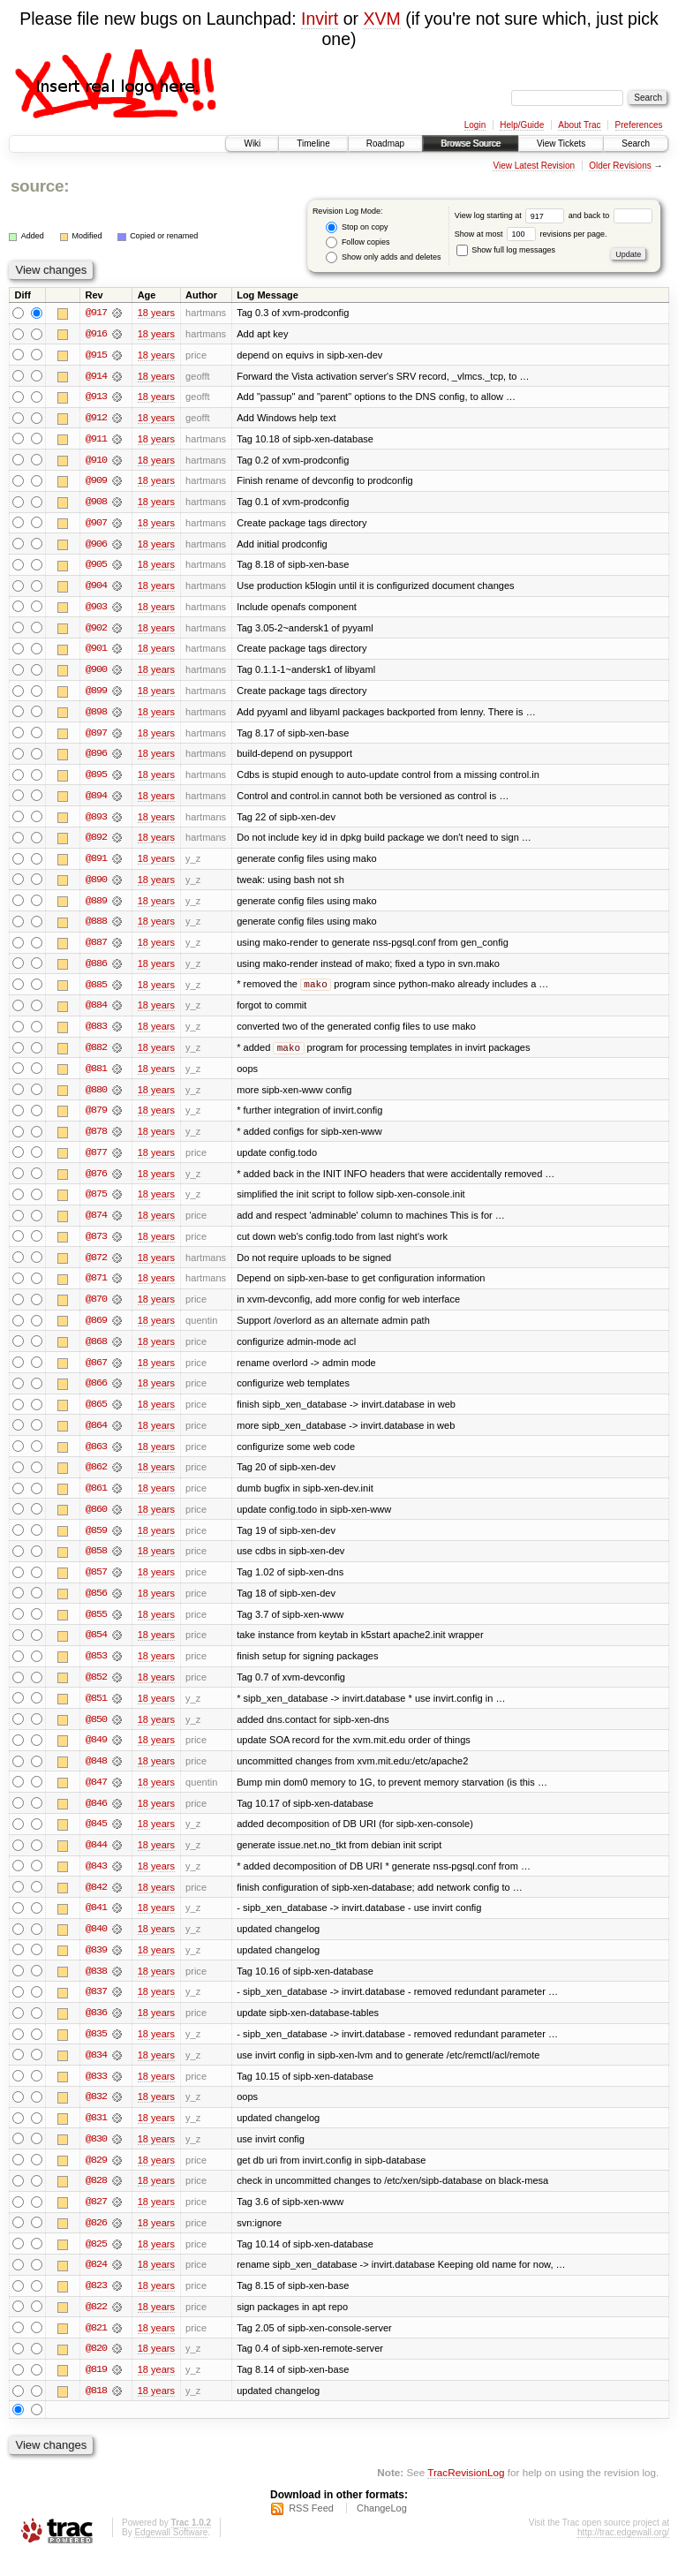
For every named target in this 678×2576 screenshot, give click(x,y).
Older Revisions (620, 165)
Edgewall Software (170, 2552)
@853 (96, 1669)
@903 (96, 609)
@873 (96, 1245)
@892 (96, 842)
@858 (96, 1563)
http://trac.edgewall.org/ (623, 2552)
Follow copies (357, 242)
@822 (96, 2326)
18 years (156, 312)
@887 (96, 948)
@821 (96, 2347)
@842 (96, 1902)
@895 (96, 779)
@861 (96, 1499)
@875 (96, 1203)
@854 (96, 1648)
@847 (96, 1796)
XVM (381, 18)
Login (475, 125)
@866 (96, 1393)
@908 (96, 503)
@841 (96, 1923)
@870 (96, 1309)
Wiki (252, 143)
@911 (96, 440)
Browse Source (471, 143)
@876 (96, 1182)
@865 (96, 1415)
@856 (96, 1605)
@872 (96, 1266)
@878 (96, 1139)
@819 (96, 2390)
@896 (96, 758)
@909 (96, 482)
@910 (96, 461)
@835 (96, 2050)
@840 (96, 1945)
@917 (96, 313)
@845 (96, 1839)
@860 (96, 1521)
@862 (96, 1478)
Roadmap (385, 143)
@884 (96, 1012)
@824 (96, 2284)
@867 (96, 1372)
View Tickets (561, 143)
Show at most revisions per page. (531, 234)
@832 (96, 2114)
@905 (96, 567)
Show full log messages (505, 250)
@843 (96, 1881)
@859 (96, 1542)
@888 (96, 927)
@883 (96, 1033)
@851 (96, 1711)
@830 (96, 2156)
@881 (96, 1076)
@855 (96, 1627)
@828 (96, 2199)
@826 (96, 2241)
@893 (96, 821)
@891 (96, 864)
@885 (96, 991)
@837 (96, 2008)
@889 (96, 906)
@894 (96, 800)
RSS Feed (311, 2528)
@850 (96, 1733)
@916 (96, 334)
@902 (96, 630)
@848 (96, 1775)
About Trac (579, 125)
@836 (96, 2029)
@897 (96, 736)
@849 (96, 1754)
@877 (96, 1160)
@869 (96, 1330)
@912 (96, 419)
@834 (96, 2072)
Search (636, 143)
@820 (96, 2368)
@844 (96, 1860)
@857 (96, 1584)
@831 (96, 2135)
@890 (96, 885)
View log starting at (512, 215)
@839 (96, 1966)
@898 (96, 715)
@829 (96, 2178)
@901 (96, 652)
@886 (96, 970)
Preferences (639, 125)
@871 (96, 1287)
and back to (610, 215)
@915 (96, 355)
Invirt (319, 18)
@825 (96, 2262)
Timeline (313, 143)
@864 (96, 1436)
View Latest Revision (534, 165)
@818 (96, 2411)
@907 (96, 524)
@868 (96, 1351)
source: (40, 186)
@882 (96, 1054)
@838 (96, 1987)
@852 (96, 1690)
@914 (96, 376)
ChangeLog (382, 2528)
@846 (96, 1817)
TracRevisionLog (465, 2492)
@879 (96, 1118)
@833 (96, 2093)
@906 (96, 546)
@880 (96, 1097)
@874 (96, 1224)
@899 (96, 694)
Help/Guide (522, 125)
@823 (96, 2305)
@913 (96, 397)
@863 (96, 1457)
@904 (96, 588)
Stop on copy (357, 227)
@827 (96, 2220)
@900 (96, 673)
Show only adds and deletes (383, 257)
